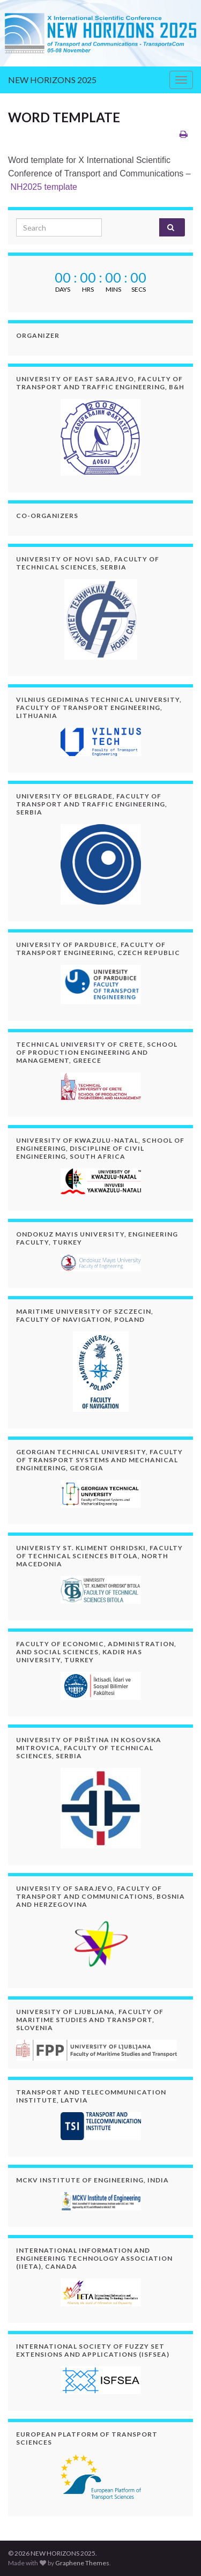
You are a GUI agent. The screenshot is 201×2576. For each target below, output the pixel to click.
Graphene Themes (82, 2563)
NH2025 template (43, 186)
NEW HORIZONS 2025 (52, 80)
